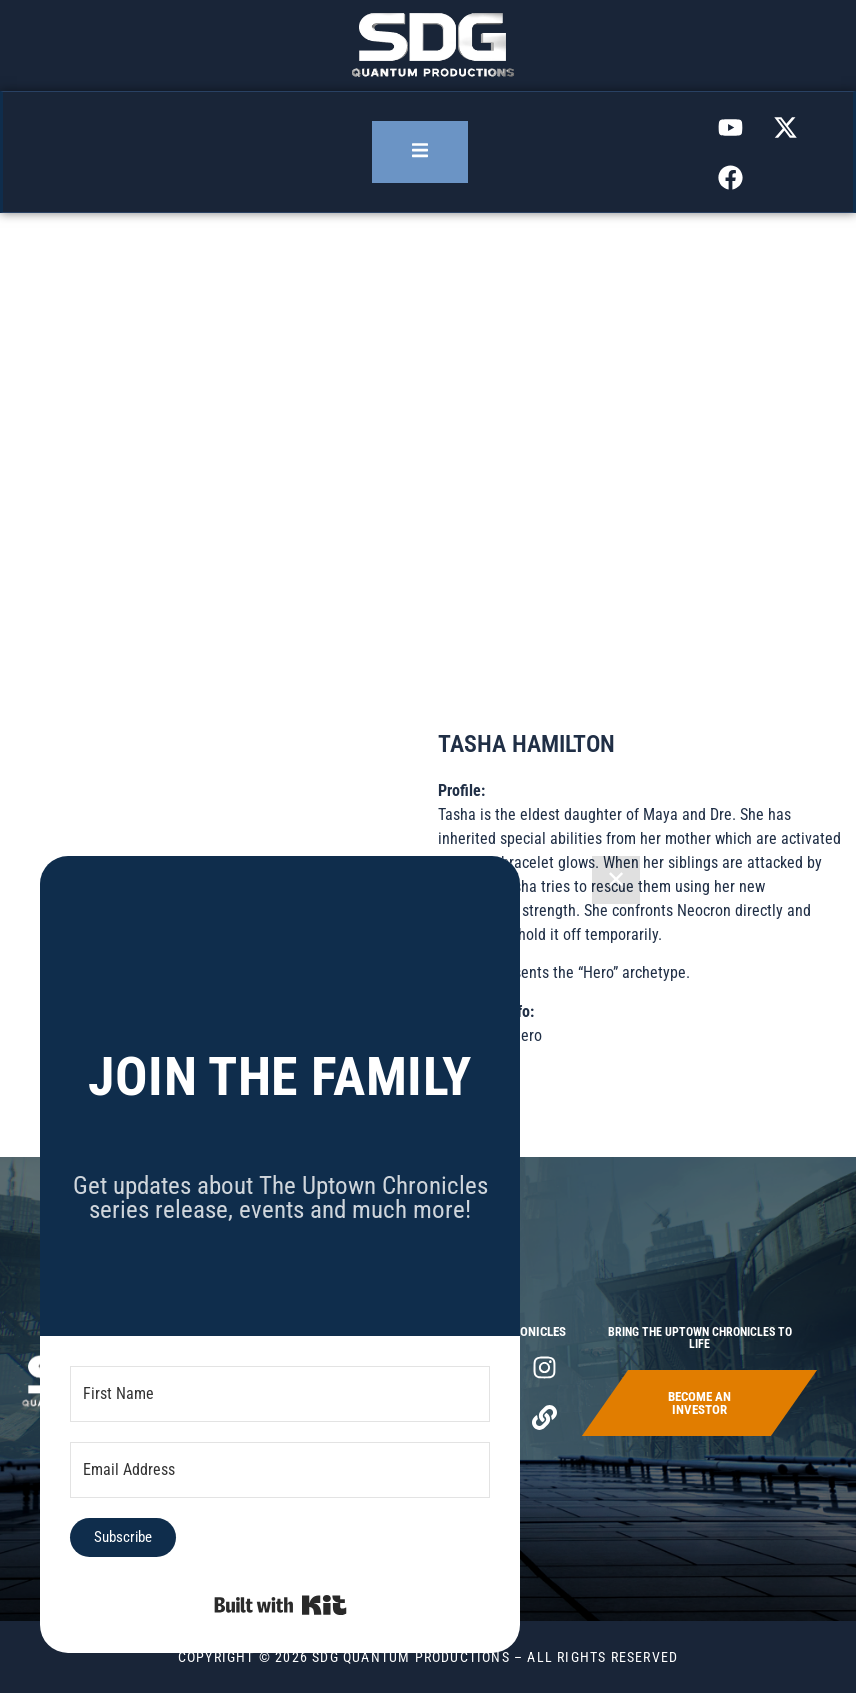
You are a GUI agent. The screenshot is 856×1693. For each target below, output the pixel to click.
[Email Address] (280, 1470)
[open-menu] (420, 151)
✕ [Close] (616, 880)
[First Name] (280, 1394)
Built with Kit (280, 1605)
